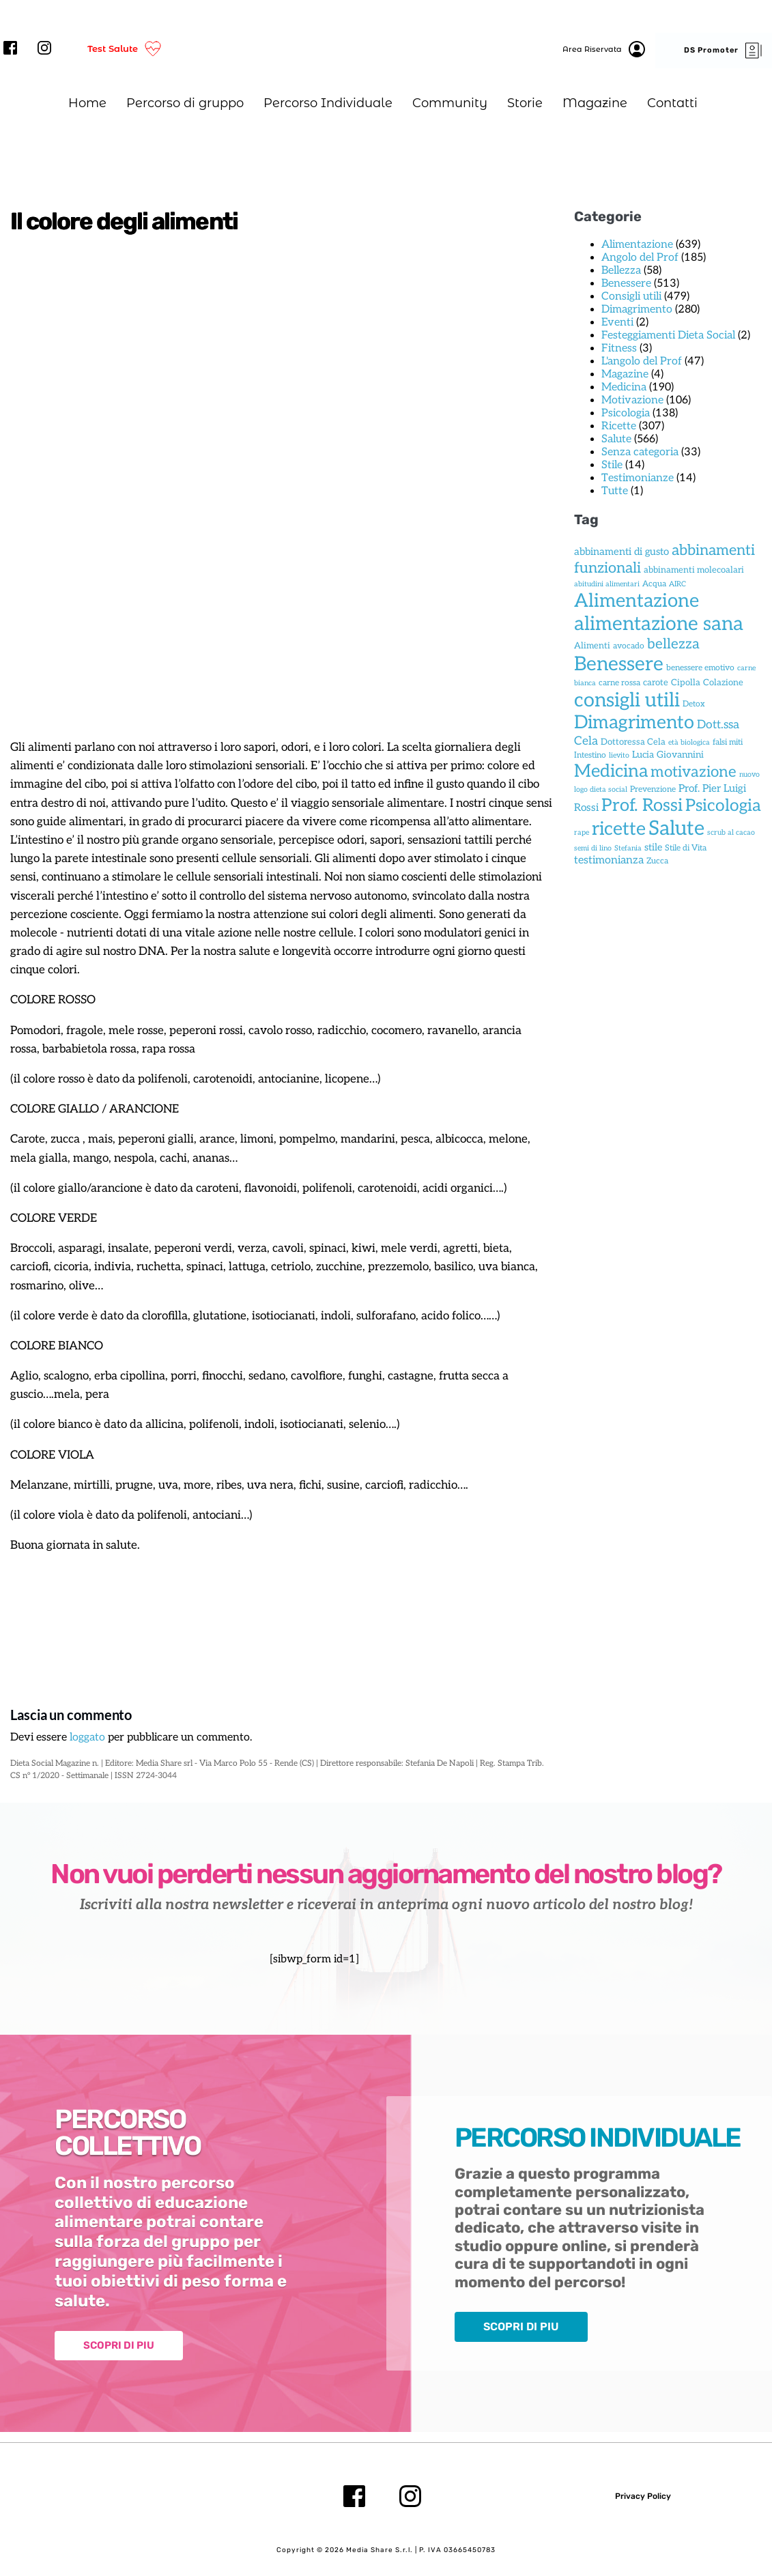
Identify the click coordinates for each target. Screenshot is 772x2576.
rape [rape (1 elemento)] (581, 832)
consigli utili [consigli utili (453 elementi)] (627, 700)
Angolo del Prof (639, 257)
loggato (87, 1738)
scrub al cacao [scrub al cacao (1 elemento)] (731, 832)
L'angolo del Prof (641, 361)
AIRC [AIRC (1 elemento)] (677, 583)
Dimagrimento (636, 309)
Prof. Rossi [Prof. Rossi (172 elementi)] (642, 805)
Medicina (623, 387)
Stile (612, 465)
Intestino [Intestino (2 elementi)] (590, 755)
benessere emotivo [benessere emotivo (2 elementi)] (700, 668)
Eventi (617, 322)
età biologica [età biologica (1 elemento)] (689, 742)
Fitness (619, 348)
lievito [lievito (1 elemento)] (619, 755)
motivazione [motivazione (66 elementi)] (694, 772)
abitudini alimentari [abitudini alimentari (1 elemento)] (607, 583)
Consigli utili (631, 296)
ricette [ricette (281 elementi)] (619, 829)
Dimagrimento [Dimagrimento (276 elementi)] (634, 723)
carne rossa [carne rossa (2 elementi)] (619, 683)
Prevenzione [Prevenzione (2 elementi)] (653, 789)
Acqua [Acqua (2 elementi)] (654, 584)
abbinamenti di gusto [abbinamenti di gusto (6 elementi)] (621, 552)
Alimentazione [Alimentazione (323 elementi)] (636, 601)
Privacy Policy (643, 2496)
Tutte (614, 491)
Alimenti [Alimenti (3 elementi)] (592, 645)
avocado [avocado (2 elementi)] (628, 646)
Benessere (626, 283)
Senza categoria (639, 452)
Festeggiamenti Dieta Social (668, 335)
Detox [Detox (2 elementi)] (694, 704)
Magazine (624, 374)
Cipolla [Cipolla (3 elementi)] (685, 682)
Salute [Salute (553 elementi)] (676, 828)
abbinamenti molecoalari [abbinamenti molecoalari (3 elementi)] (694, 569)
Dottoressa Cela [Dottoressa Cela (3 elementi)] (633, 741)
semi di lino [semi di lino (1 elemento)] (593, 848)
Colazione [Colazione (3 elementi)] (723, 682)
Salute (616, 439)
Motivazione (632, 400)
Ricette (618, 426)
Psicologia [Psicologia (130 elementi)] (723, 806)
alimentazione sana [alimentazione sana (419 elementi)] (658, 623)
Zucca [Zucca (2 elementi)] (657, 861)
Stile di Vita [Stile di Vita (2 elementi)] (685, 848)
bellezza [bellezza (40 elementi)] (673, 644)
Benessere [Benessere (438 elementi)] (618, 664)
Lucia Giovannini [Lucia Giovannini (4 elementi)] (668, 754)
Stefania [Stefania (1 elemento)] (628, 848)
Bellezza (621, 270)
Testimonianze (637, 478)
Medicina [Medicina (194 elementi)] (611, 771)
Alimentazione (637, 244)
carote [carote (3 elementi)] (655, 682)
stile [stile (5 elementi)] (653, 847)
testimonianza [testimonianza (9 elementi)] (609, 860)
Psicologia (625, 413)
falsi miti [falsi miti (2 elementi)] (728, 742)
